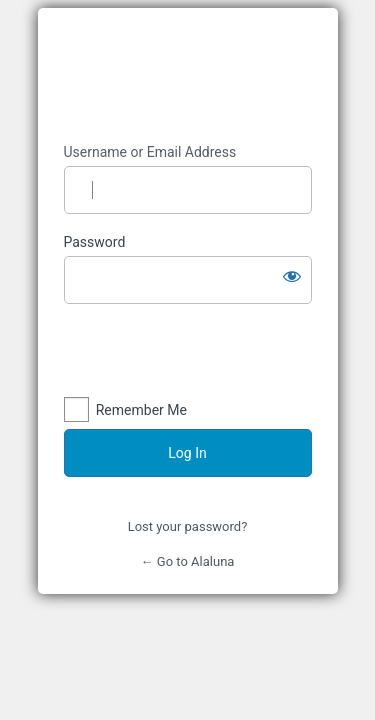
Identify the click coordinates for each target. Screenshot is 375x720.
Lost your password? (188, 526)
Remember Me (141, 410)
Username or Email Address (150, 152)
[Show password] (292, 276)
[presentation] (201, 355)
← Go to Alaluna (188, 561)
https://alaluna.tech (188, 76)
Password (95, 242)
